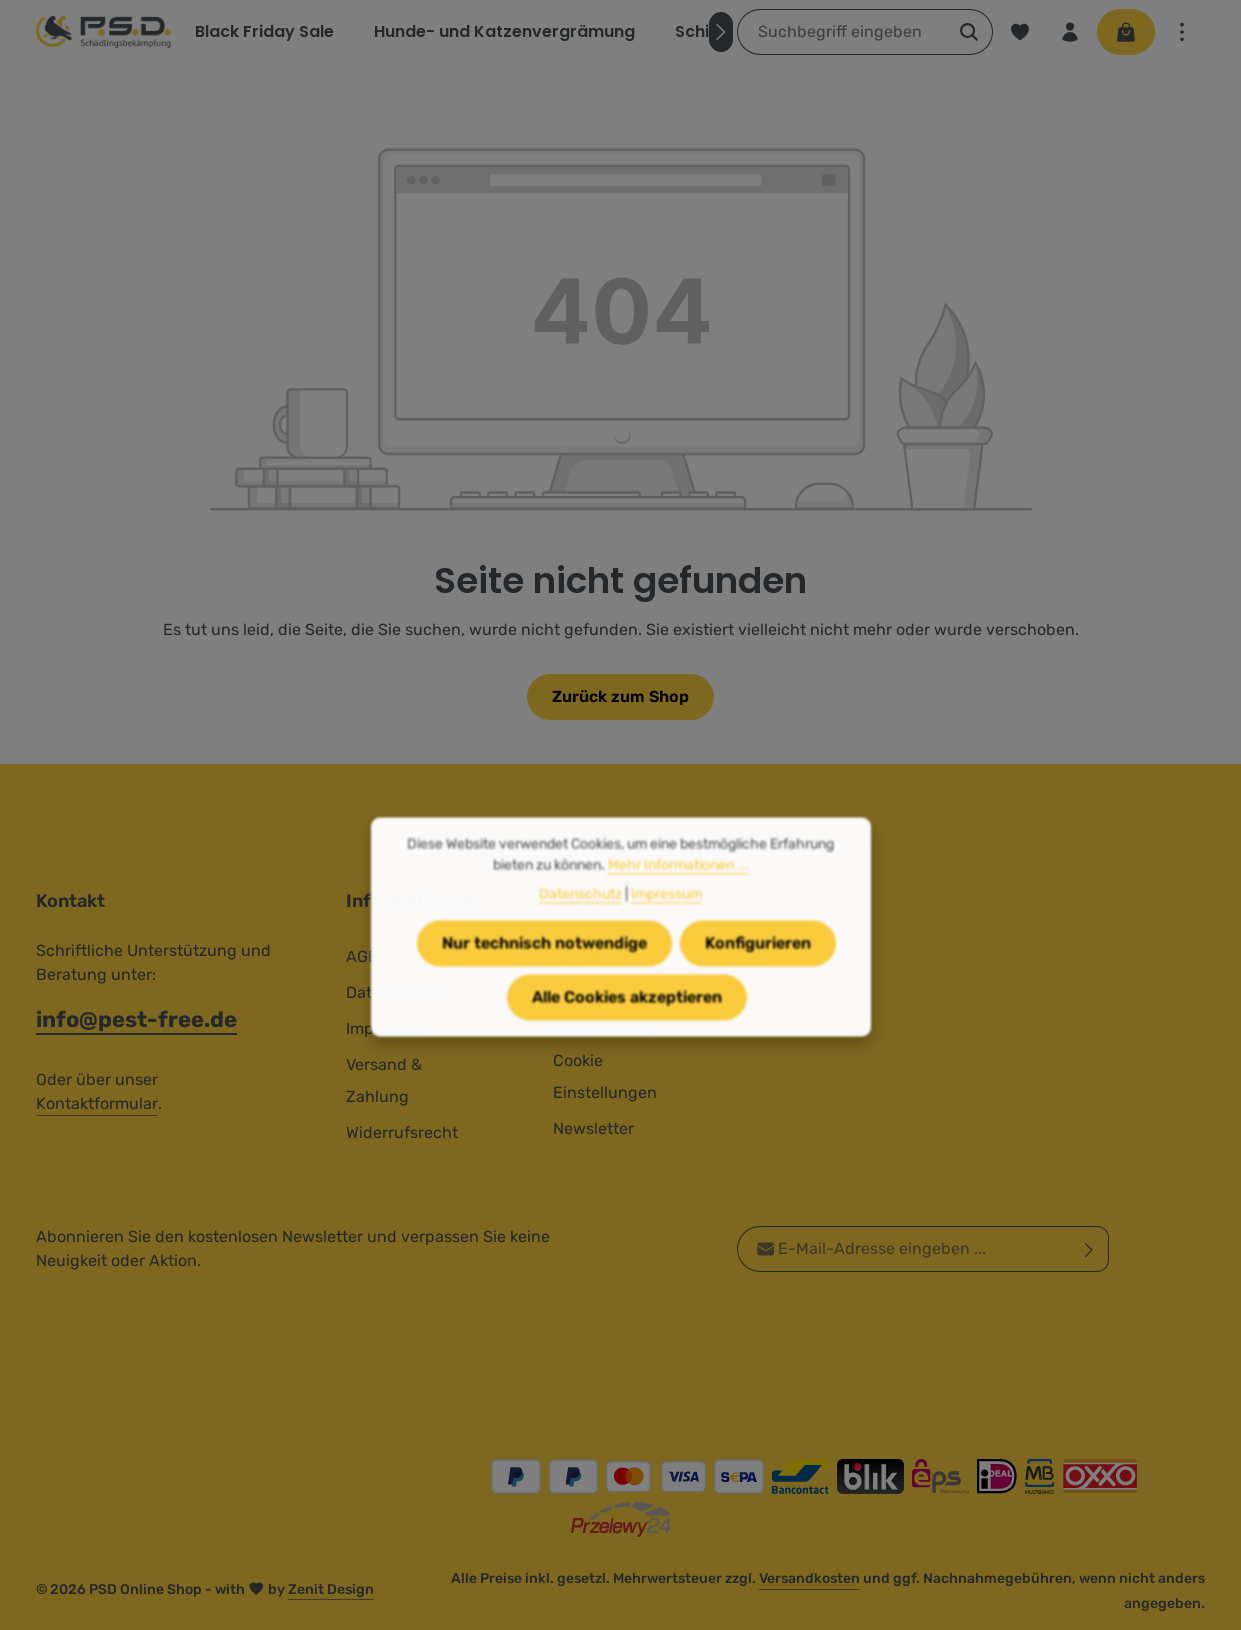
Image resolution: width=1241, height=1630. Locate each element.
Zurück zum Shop (620, 696)
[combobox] (842, 32)
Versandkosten (809, 1578)
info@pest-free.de (136, 1019)
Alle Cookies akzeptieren (627, 1028)
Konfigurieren (758, 974)
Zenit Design (331, 1589)
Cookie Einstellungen (605, 1076)
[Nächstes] (721, 32)
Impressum (666, 925)
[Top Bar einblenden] (1182, 32)
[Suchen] (969, 32)
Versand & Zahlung (384, 1080)
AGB (362, 956)
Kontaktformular (97, 1103)
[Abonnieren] (1089, 1249)
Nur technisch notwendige (544, 974)
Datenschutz (580, 925)
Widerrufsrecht (402, 1132)
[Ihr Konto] (1070, 32)
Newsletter (593, 1128)
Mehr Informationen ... (678, 896)
